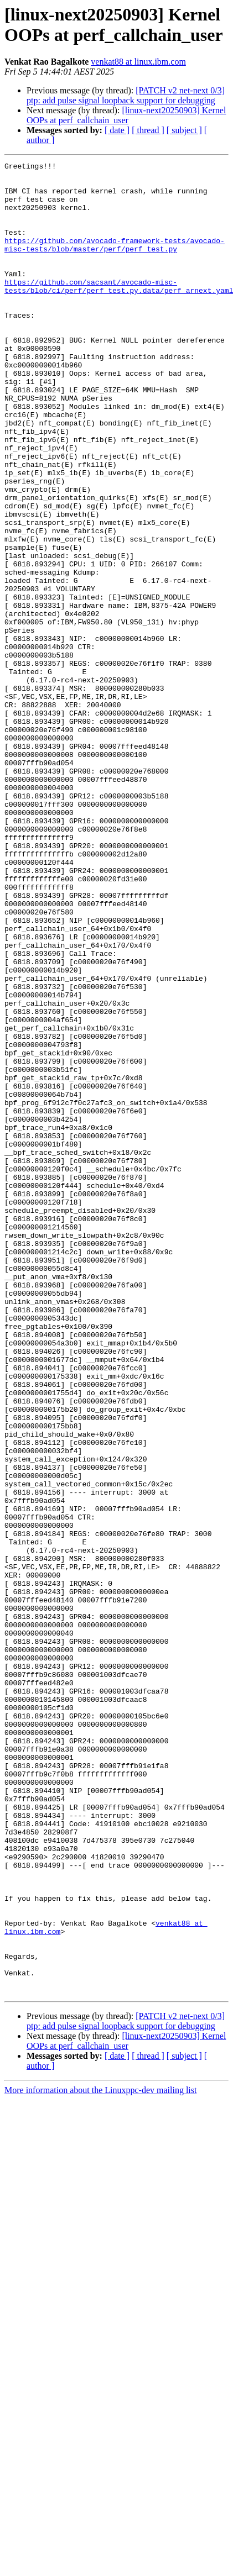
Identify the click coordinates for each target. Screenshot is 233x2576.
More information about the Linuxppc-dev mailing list (100, 2456)
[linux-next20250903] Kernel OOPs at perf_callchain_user (126, 115)
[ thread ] (148, 130)
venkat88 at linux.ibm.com (138, 61)
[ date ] (117, 130)
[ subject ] (184, 130)
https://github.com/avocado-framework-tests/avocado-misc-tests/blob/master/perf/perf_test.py (114, 262)
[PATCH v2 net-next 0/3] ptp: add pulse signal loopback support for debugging (126, 95)
